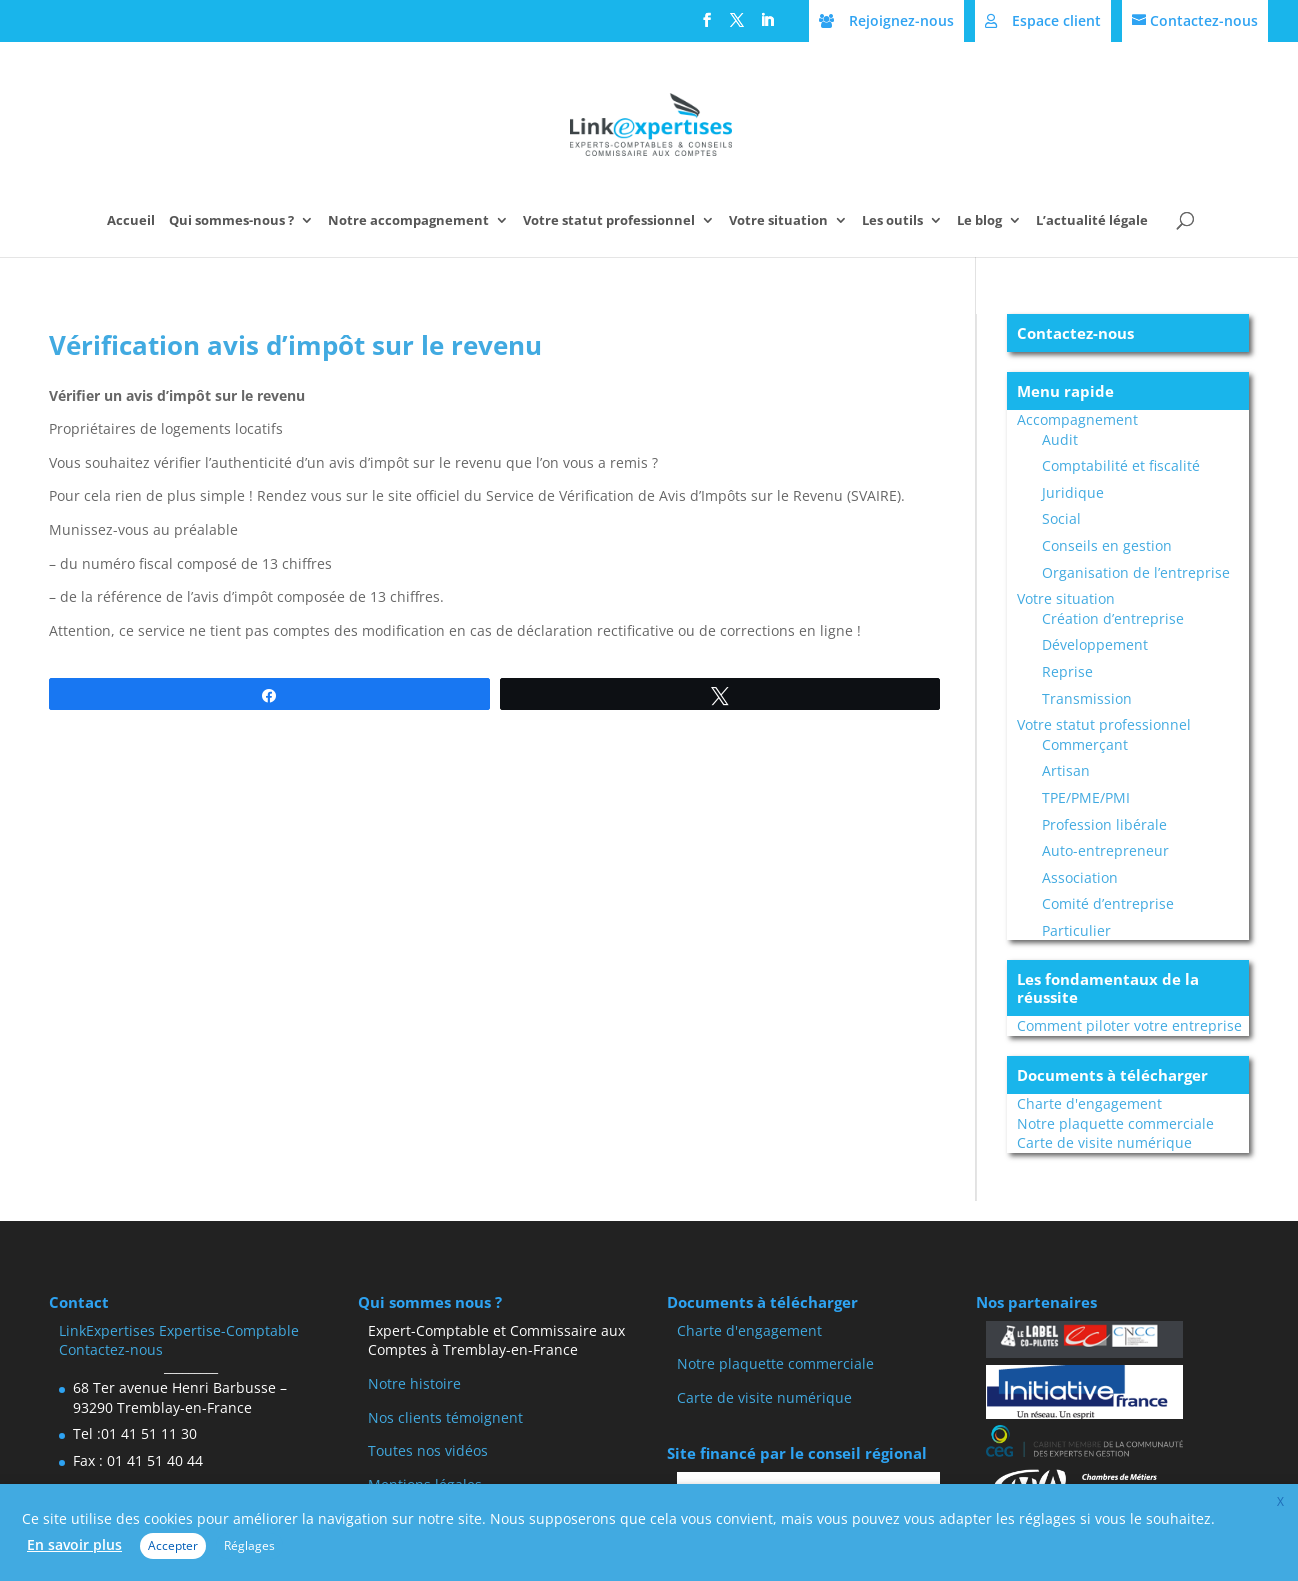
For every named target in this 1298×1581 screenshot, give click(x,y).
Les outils (892, 221)
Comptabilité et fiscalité (1121, 465)
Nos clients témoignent (445, 1417)
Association (1080, 877)
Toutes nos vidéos (428, 1450)
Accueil (131, 221)
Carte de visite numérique (1104, 1142)
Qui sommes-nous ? (231, 221)
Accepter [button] (173, 1545)
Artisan (1066, 770)
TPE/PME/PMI (1086, 797)
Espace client (1056, 20)
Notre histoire (414, 1383)
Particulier (1076, 930)
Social (1061, 518)
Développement (1095, 644)
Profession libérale (1104, 824)
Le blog (979, 221)
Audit (1060, 439)
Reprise (1067, 671)
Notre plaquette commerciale (1115, 1123)
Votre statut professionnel (609, 221)
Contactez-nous (1204, 20)
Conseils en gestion (1107, 545)
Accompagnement (1077, 419)
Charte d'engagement (1089, 1103)
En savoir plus (74, 1544)
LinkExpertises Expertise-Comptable (179, 1330)
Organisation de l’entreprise (1136, 572)
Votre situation (778, 221)
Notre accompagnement (408, 221)
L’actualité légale (1092, 221)
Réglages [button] (249, 1545)
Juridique (1073, 492)
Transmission (1087, 698)
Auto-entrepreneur (1105, 850)
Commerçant (1085, 744)
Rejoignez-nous (901, 20)
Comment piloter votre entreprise (1129, 1025)
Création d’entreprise (1113, 618)
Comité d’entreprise (1108, 903)
